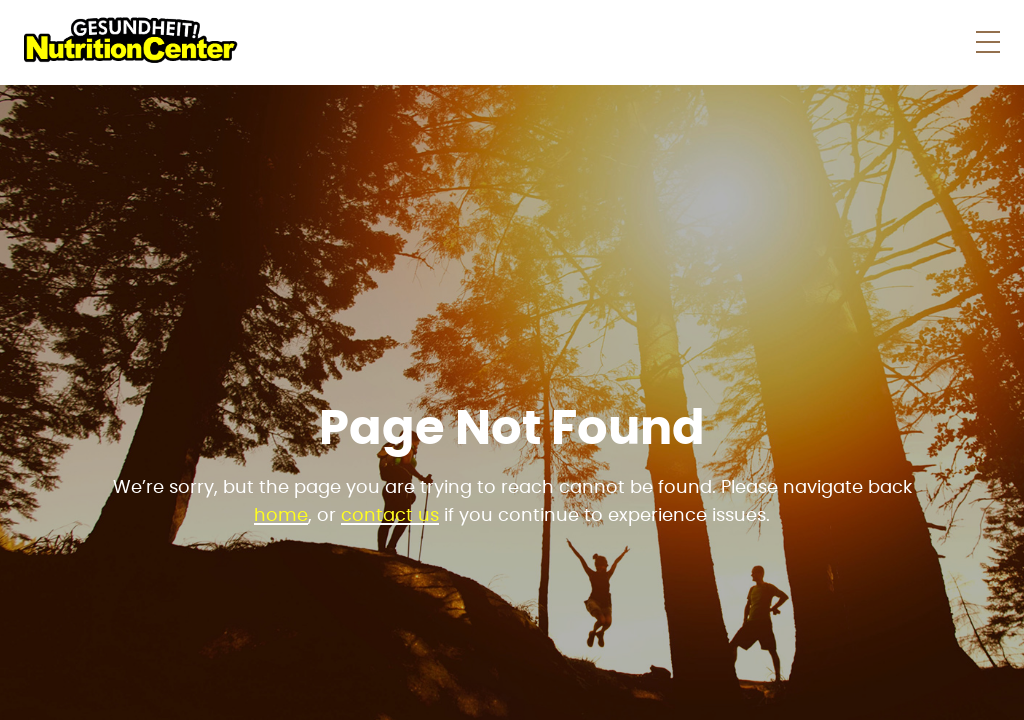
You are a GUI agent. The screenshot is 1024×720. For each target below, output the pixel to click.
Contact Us (933, 42)
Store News (610, 42)
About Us (808, 42)
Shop (487, 42)
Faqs (714, 42)
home (281, 516)
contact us (390, 516)
